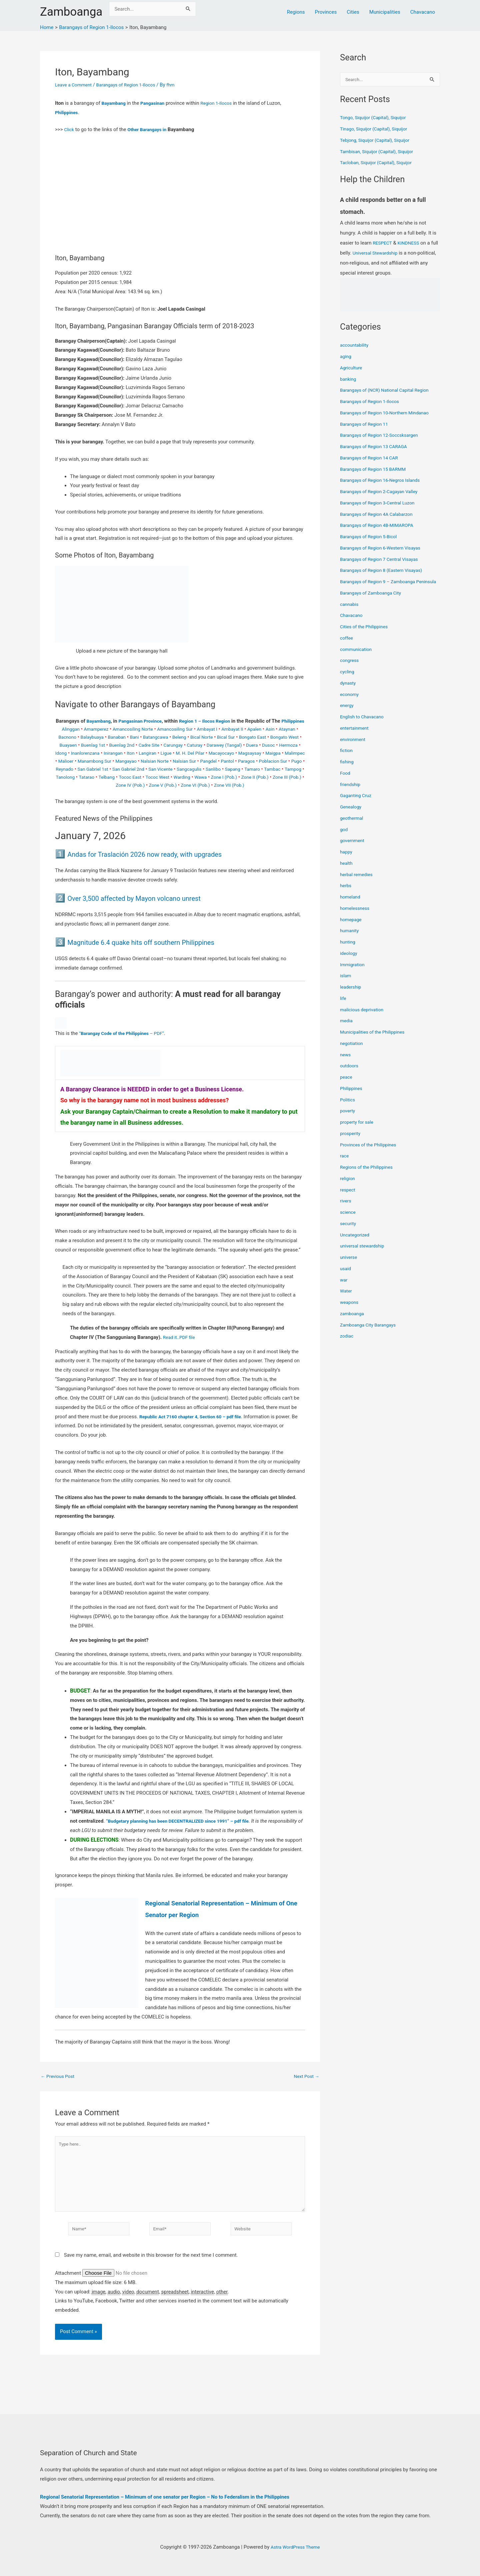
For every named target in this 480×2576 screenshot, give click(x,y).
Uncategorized (356, 1243)
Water (346, 1299)
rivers (346, 1209)
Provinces (326, 12)
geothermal (352, 826)
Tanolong (229, 785)
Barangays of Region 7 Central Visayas (382, 560)
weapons (350, 1311)
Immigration (353, 973)
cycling (348, 680)
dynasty (348, 691)
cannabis (350, 612)
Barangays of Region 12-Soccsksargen (382, 436)
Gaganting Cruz (357, 804)
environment (354, 747)
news (346, 1063)
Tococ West (88, 793)
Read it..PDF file (180, 1353)
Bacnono (87, 745)
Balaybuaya (114, 745)
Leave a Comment (75, 85)
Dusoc (92, 761)
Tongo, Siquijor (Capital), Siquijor (376, 118)
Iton (209, 761)
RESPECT (383, 244)
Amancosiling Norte (140, 737)
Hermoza (113, 761)
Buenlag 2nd (165, 753)
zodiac (347, 1344)
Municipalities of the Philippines (375, 1040)
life (343, 1006)
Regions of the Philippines (369, 1175)
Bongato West (77, 753)
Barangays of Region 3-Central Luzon (381, 503)
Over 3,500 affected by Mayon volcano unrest (150, 914)
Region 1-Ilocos (222, 103)
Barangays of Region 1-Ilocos (132, 85)
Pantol (104, 777)
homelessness (356, 916)
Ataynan (64, 745)
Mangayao (237, 769)
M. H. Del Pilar (273, 761)
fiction (347, 759)
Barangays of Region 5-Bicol (371, 537)
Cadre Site (194, 753)
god (344, 837)
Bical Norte (232, 745)
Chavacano (422, 12)
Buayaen (106, 753)
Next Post (305, 2092)
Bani (159, 745)
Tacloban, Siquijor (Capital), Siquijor (379, 163)
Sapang (141, 785)
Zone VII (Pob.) (206, 801)
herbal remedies (358, 882)
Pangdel (83, 777)
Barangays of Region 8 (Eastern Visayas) (385, 571)
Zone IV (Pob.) (263, 793)
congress (350, 669)
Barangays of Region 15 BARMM (376, 470)
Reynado (198, 777)
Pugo (178, 777)
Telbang (273, 785)
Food (345, 781)
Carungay (220, 753)
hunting (348, 950)
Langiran (227, 761)
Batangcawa (182, 745)
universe (349, 1265)
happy (346, 860)
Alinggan (73, 737)
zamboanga (353, 1322)
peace (346, 1085)
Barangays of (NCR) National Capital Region (388, 391)
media (347, 1029)
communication (357, 657)
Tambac (184, 785)
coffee (347, 646)
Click (69, 129)
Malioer (172, 769)
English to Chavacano (364, 725)
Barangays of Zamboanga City (373, 601)
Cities (353, 12)
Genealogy (351, 815)
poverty (348, 1119)
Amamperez (100, 737)
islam (346, 984)
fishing (347, 770)
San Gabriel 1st (228, 777)
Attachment (68, 2298)
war (344, 1288)
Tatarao (252, 785)
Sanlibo (120, 785)
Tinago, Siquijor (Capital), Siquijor (377, 129)
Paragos (124, 777)
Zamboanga (71, 12)
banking (349, 380)
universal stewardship (364, 1254)
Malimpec (149, 769)
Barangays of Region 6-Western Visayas (384, 548)
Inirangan (190, 761)
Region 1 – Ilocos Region (220, 721)
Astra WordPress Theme (295, 2547)
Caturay (243, 753)
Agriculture (352, 368)
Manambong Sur (203, 769)
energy (347, 714)
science (348, 1220)
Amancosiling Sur (186, 737)
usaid (346, 1276)
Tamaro (162, 785)
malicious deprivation (364, 1018)
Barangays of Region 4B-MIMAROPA (380, 526)
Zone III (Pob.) (227, 793)
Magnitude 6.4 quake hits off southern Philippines (159, 958)
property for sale (358, 1130)
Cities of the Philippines (366, 635)
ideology (349, 961)
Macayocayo (69, 769)
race (345, 1164)
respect (348, 1198)
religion (348, 1186)
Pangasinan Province (150, 721)
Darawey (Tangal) (275, 753)
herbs (346, 894)
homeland (351, 905)
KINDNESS (411, 244)
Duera (74, 761)
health (347, 871)
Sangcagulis (94, 785)
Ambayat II (248, 737)
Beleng (208, 745)
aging (346, 357)
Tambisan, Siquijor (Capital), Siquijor (380, 152)
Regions (296, 12)
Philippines (67, 112)
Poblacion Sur (153, 777)
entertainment (355, 736)
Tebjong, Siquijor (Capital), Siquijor (378, 141)
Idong (134, 761)
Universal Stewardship (385, 254)
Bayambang (114, 103)
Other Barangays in (149, 129)
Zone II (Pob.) (193, 793)
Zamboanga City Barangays (370, 1333)
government (353, 849)
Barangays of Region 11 (366, 425)
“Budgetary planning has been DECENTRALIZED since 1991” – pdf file (184, 1837)
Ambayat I (221, 737)
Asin (289, 737)
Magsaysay (100, 769)
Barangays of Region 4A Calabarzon (380, 515)
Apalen (272, 737)
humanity (350, 939)
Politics (348, 1108)
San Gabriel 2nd (267, 777)
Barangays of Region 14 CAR (371, 458)
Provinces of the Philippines (371, 1153)
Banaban (140, 745)
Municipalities (384, 12)
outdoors (350, 1074)
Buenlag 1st (134, 753)
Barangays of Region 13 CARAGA (376, 447)
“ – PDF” (125, 1049)
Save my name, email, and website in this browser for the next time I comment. (151, 2279)
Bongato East (287, 745)
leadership (351, 995)
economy (350, 702)
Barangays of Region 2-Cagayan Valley (382, 492)
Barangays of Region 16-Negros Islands (383, 481)
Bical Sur (258, 745)
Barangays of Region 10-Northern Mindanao (388, 413)
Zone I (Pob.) (159, 793)
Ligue (247, 761)
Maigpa (125, 769)
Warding (114, 793)
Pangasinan (156, 103)
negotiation (352, 1051)
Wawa (134, 793)
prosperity (351, 1141)
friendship (351, 792)
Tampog (206, 785)
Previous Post (59, 2092)
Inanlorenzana (160, 761)
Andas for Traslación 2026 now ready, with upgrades (163, 870)
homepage (352, 928)
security (349, 1231)
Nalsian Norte (268, 769)
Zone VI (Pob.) (170, 801)
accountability (355, 346)
